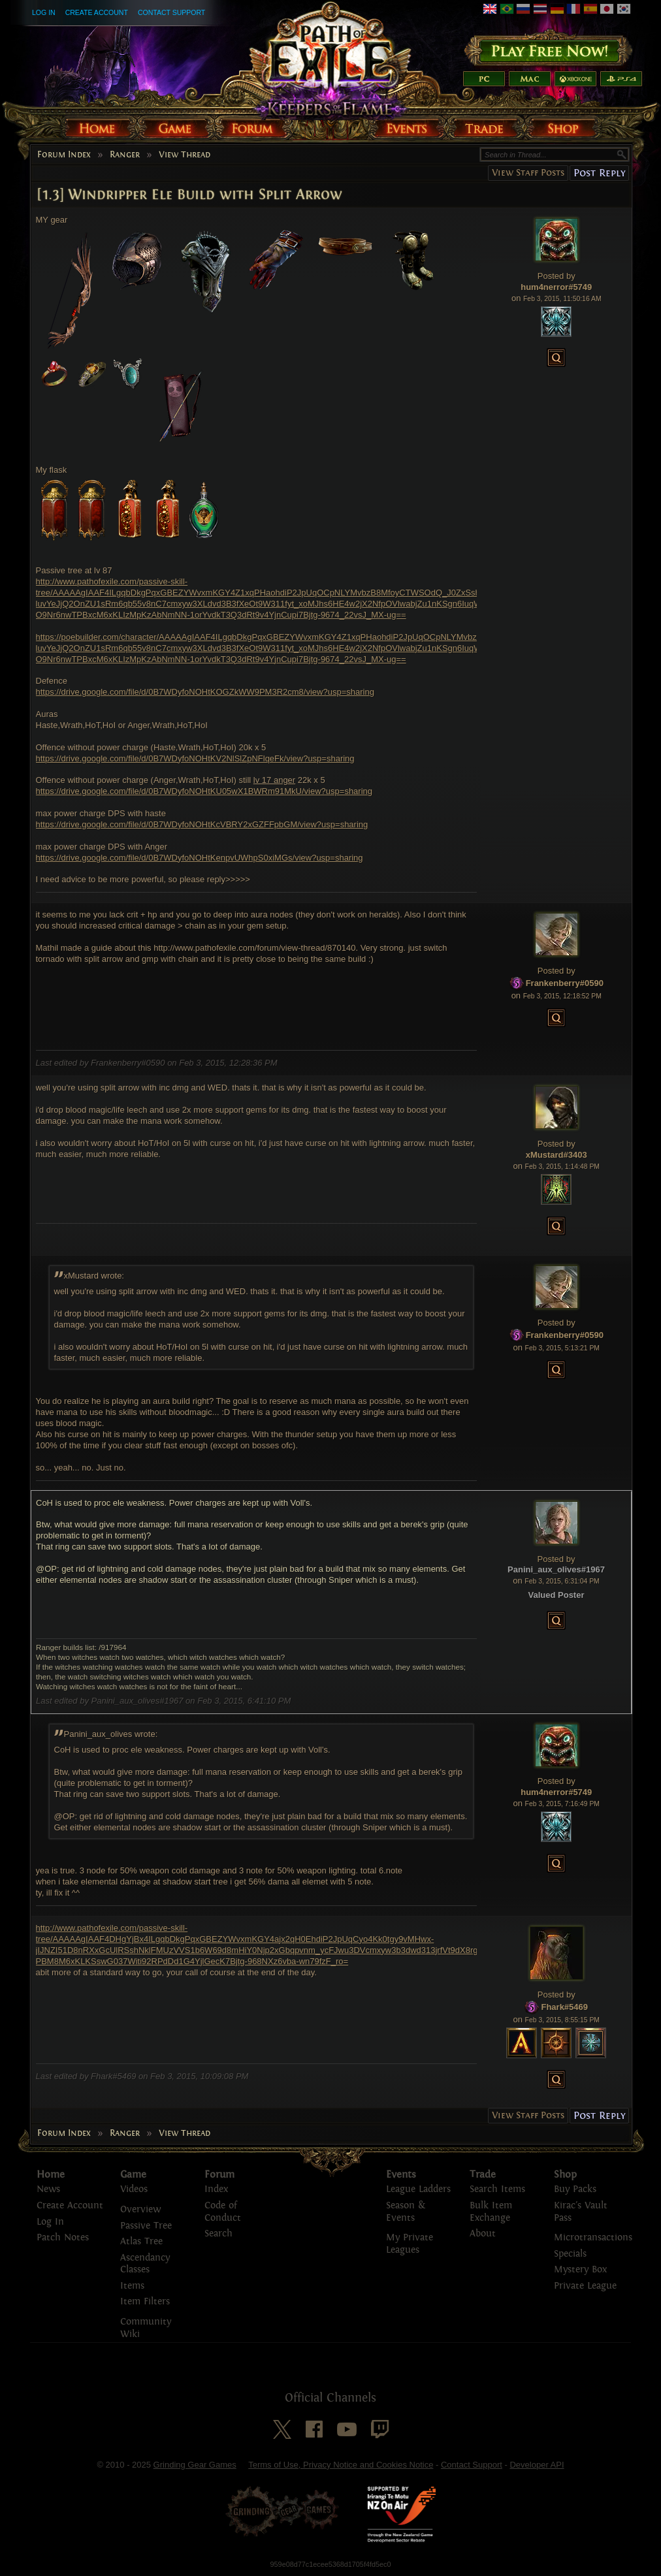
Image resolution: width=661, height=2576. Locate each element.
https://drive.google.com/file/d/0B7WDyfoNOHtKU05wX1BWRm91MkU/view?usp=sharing (204, 791)
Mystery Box (580, 2269)
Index (216, 2189)
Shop (565, 2174)
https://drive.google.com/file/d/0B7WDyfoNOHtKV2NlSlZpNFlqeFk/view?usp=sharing (195, 758)
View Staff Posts (528, 172)
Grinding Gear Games (194, 2465)
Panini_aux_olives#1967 (556, 1569)
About (483, 2233)
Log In (44, 12)
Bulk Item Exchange (491, 2211)
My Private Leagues (409, 2243)
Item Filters (145, 2301)
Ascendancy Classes (145, 2264)
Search (218, 2233)
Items (132, 2285)
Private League (585, 2285)
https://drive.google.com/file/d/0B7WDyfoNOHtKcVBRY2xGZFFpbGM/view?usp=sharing (202, 824)
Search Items (497, 2189)
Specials (570, 2253)
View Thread (184, 155)
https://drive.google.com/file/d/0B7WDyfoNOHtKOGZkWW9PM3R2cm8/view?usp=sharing (205, 692)
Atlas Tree (141, 2241)
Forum (219, 2174)
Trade (483, 2174)
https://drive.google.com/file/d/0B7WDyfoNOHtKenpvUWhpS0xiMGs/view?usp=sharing (199, 858)
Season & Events (405, 2211)
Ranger (125, 155)
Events (401, 2174)
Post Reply (599, 173)
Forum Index (64, 155)
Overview (140, 2209)
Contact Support (171, 12)
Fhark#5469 (564, 2007)
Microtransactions (593, 2237)
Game (133, 2174)
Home (51, 2174)
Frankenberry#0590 (565, 983)
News (48, 2189)
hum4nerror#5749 (556, 287)
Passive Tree (146, 2225)
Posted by (556, 276)
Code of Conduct (222, 2211)
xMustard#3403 (556, 1155)
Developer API (536, 2465)
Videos (134, 2189)
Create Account (96, 12)
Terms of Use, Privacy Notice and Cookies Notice (340, 2465)
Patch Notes (63, 2237)
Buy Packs (575, 2189)
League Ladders (418, 2189)
